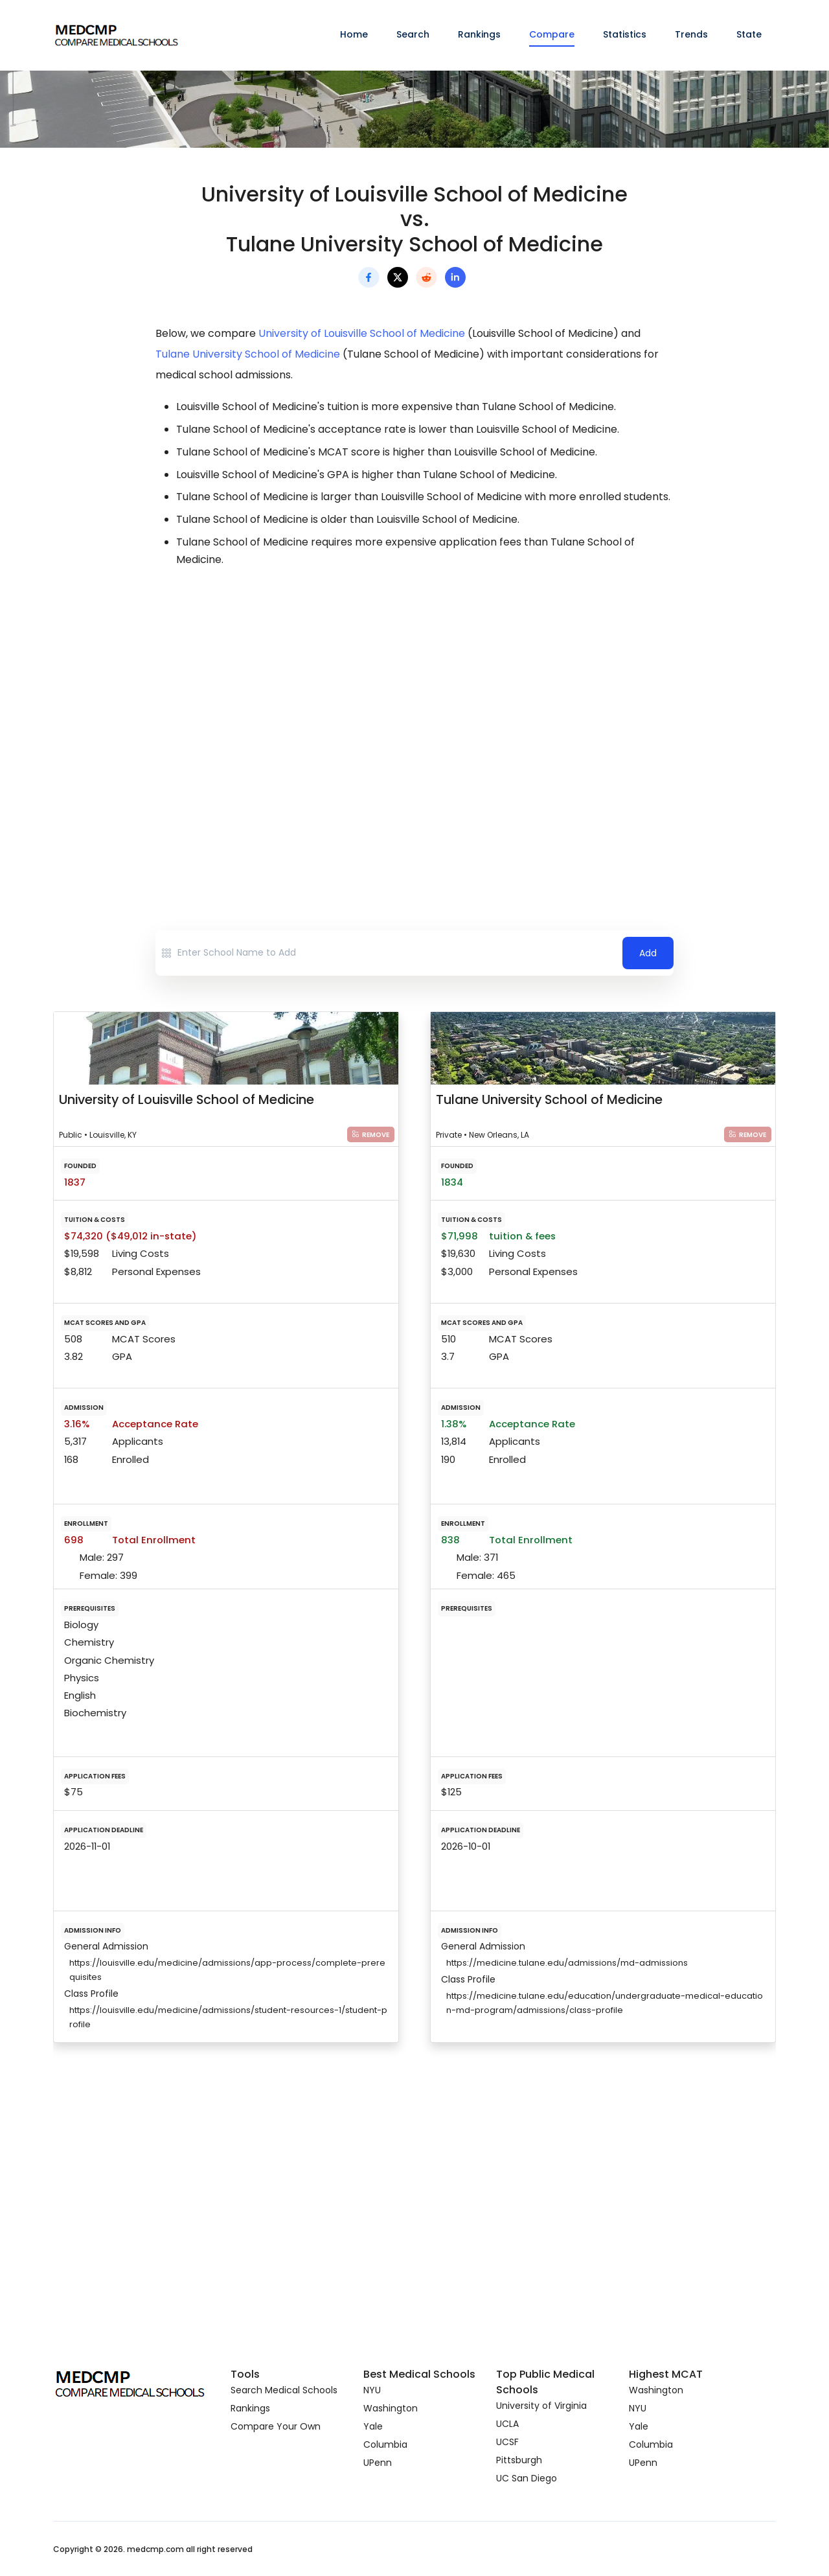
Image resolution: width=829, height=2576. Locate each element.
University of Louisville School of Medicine (361, 333)
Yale (373, 2426)
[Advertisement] (414, 693)
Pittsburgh (519, 2460)
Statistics (624, 34)
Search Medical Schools (284, 2390)
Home (354, 34)
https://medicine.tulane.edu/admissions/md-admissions (567, 1963)
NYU (372, 2390)
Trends (691, 34)
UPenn (377, 2462)
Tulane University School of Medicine (247, 354)
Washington (390, 2408)
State (749, 34)
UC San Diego (526, 2478)
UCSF (507, 2441)
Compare (551, 34)
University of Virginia (541, 2405)
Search (412, 34)
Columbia (385, 2444)
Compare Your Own (276, 2426)
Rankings (479, 34)
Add (648, 953)
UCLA (507, 2423)
